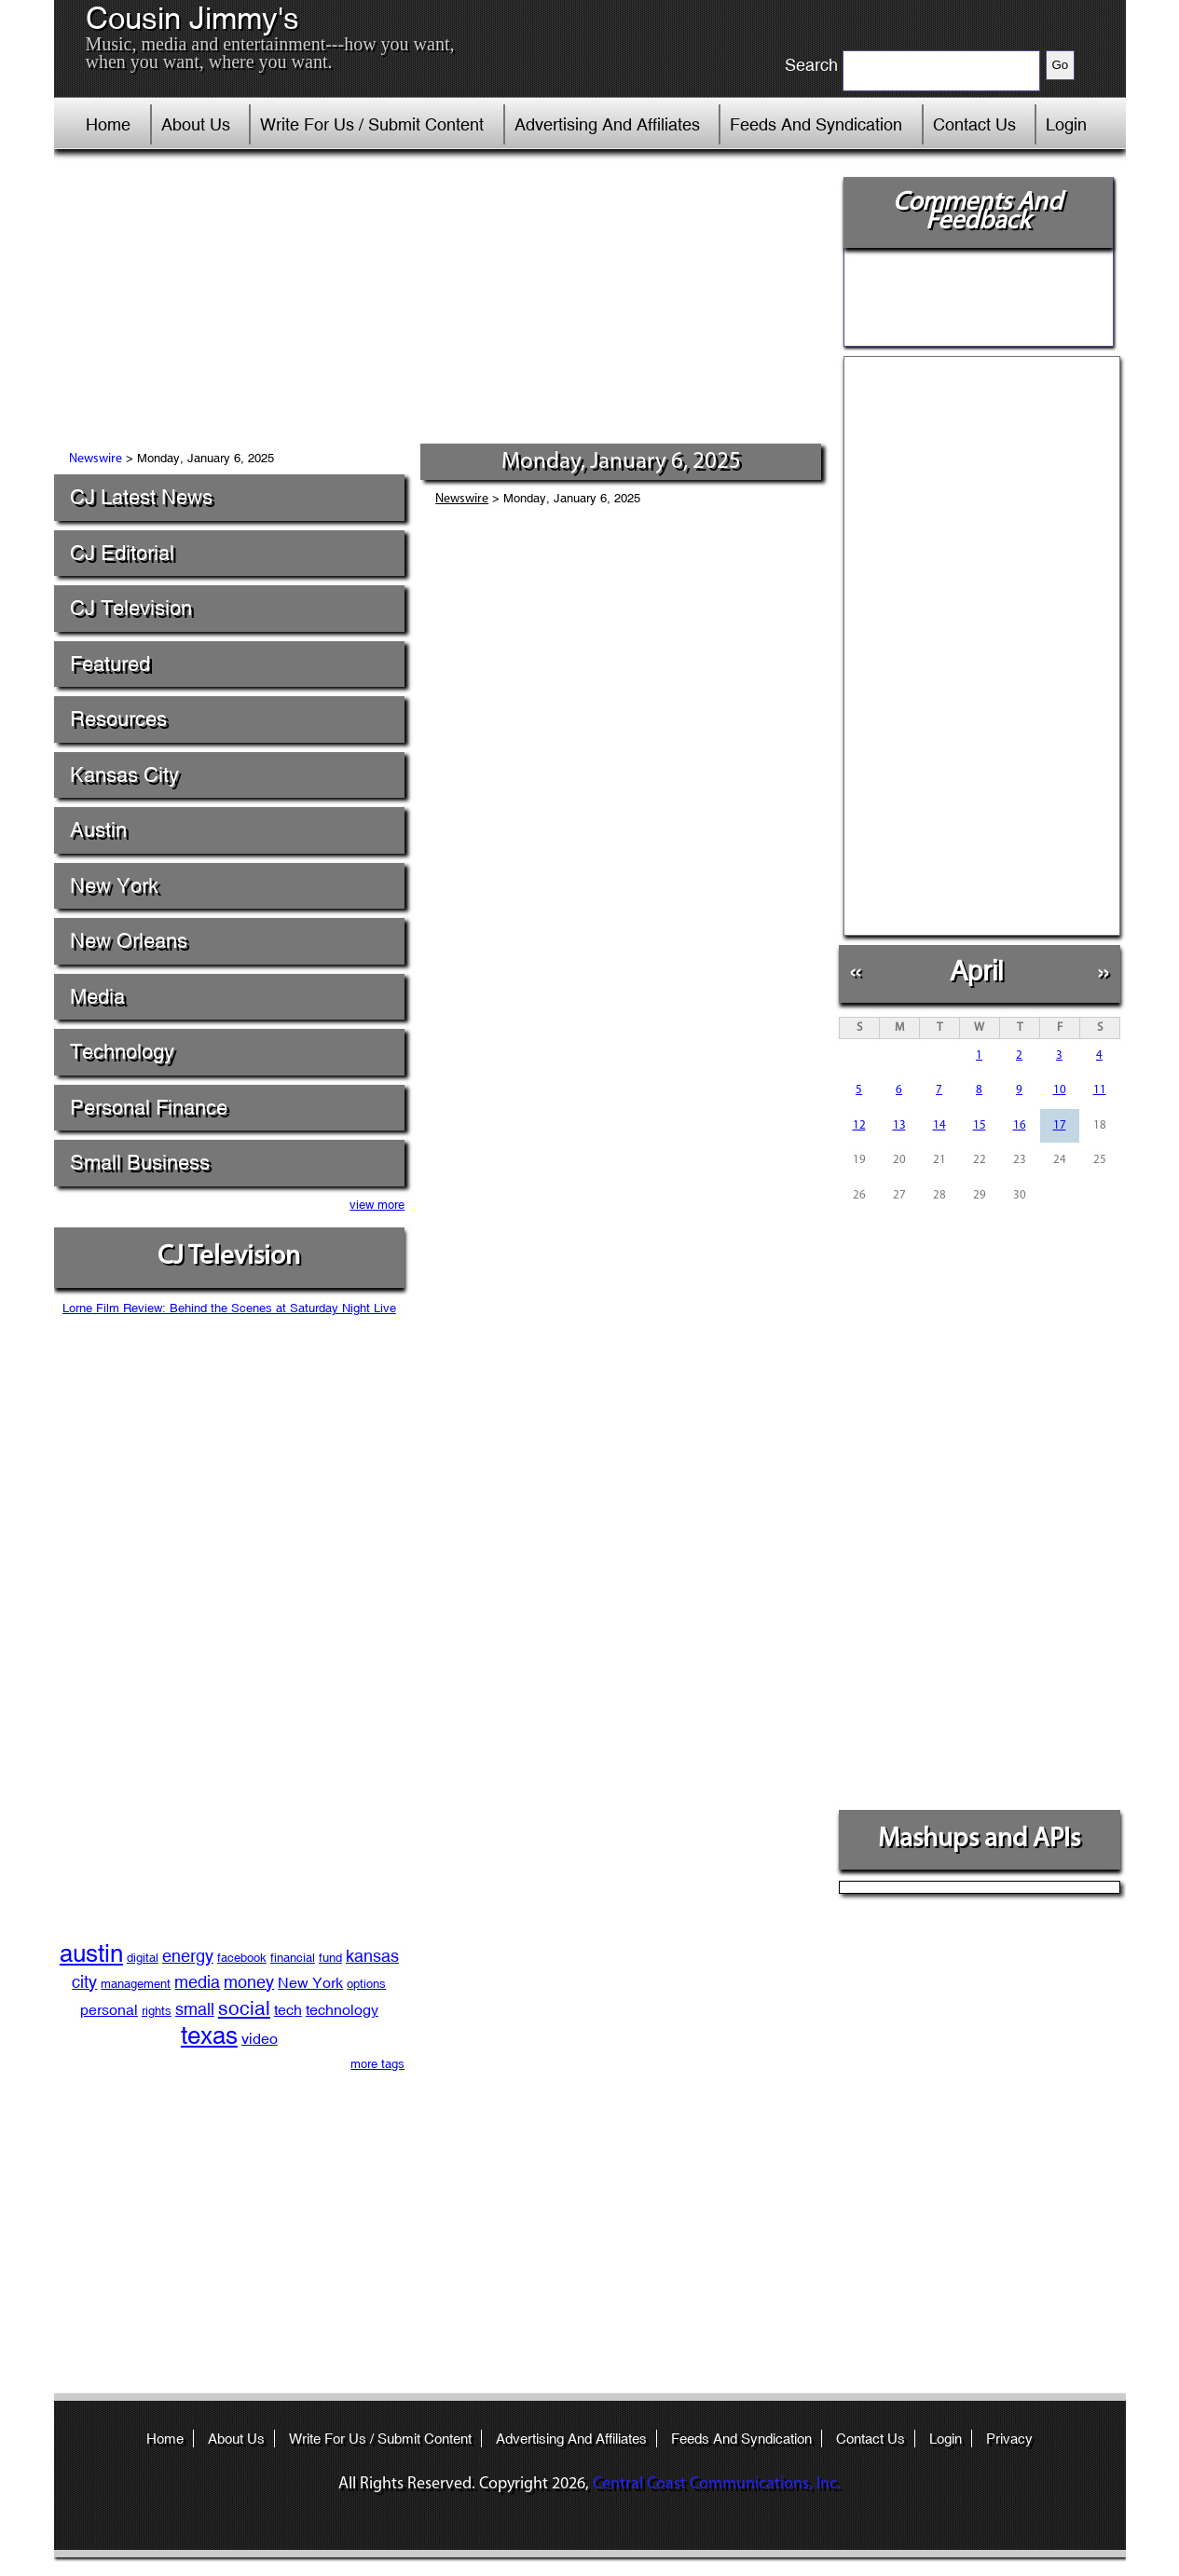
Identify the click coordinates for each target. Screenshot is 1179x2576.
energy (187, 1956)
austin (91, 1953)
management (136, 1984)
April (976, 970)
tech (288, 2010)
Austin (98, 830)
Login (1066, 124)
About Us (195, 124)
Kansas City (124, 775)
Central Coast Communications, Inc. (717, 2484)
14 (939, 1125)
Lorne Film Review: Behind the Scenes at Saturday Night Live (229, 1308)
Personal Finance (148, 1107)
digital (142, 1958)
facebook (242, 1958)
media (197, 1982)
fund (330, 1958)
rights (156, 2011)
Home (108, 124)
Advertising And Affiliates (607, 124)
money (249, 1982)
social (244, 2008)
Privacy (1009, 2438)
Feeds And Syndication (816, 124)
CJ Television (131, 608)
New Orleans (128, 940)
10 (1059, 1090)
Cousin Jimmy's (192, 18)
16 (1019, 1125)
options (366, 1984)
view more (377, 1205)
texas (209, 2035)
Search (811, 65)
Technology (122, 1051)
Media (97, 996)
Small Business (140, 1162)
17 (1059, 1125)
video (259, 2039)
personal (109, 2010)
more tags (377, 2064)
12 (859, 1125)
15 (979, 1125)
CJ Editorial (122, 553)
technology (342, 2010)
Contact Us (974, 124)
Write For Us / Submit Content (372, 124)
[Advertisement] (440, 302)
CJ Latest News (141, 497)
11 (1099, 1090)
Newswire (95, 459)
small (194, 2009)
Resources (118, 719)
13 (899, 1125)
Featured (110, 664)
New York (114, 885)
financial (292, 1958)
